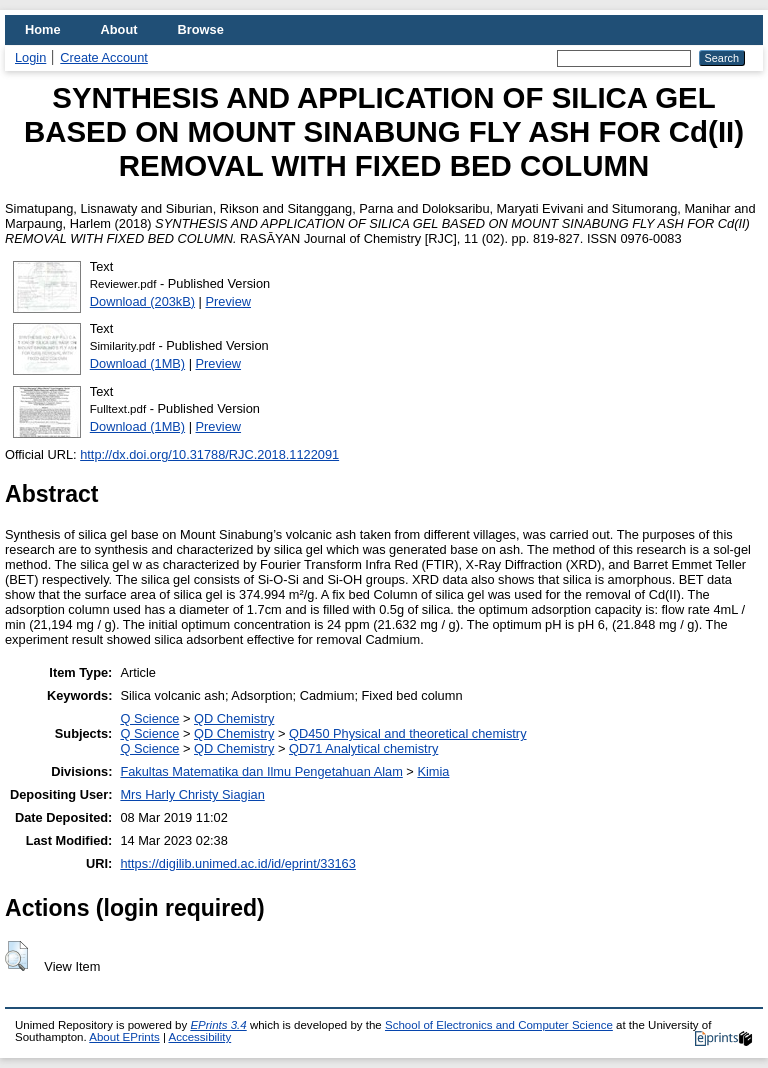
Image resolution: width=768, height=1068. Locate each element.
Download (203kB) (142, 301)
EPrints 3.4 (218, 1025)
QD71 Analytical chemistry (363, 748)
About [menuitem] (119, 29)
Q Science (149, 718)
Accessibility (199, 1037)
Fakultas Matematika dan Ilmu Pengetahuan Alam (261, 771)
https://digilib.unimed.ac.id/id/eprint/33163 (237, 863)
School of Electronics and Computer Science (499, 1025)
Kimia (433, 771)
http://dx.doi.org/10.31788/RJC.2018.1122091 (209, 454)
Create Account (104, 57)
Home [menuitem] (43, 29)
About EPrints (124, 1037)
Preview (229, 301)
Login (30, 57)
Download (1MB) (137, 363)
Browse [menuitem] (201, 29)
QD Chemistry (234, 718)
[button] (16, 956)
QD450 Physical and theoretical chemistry (408, 733)
